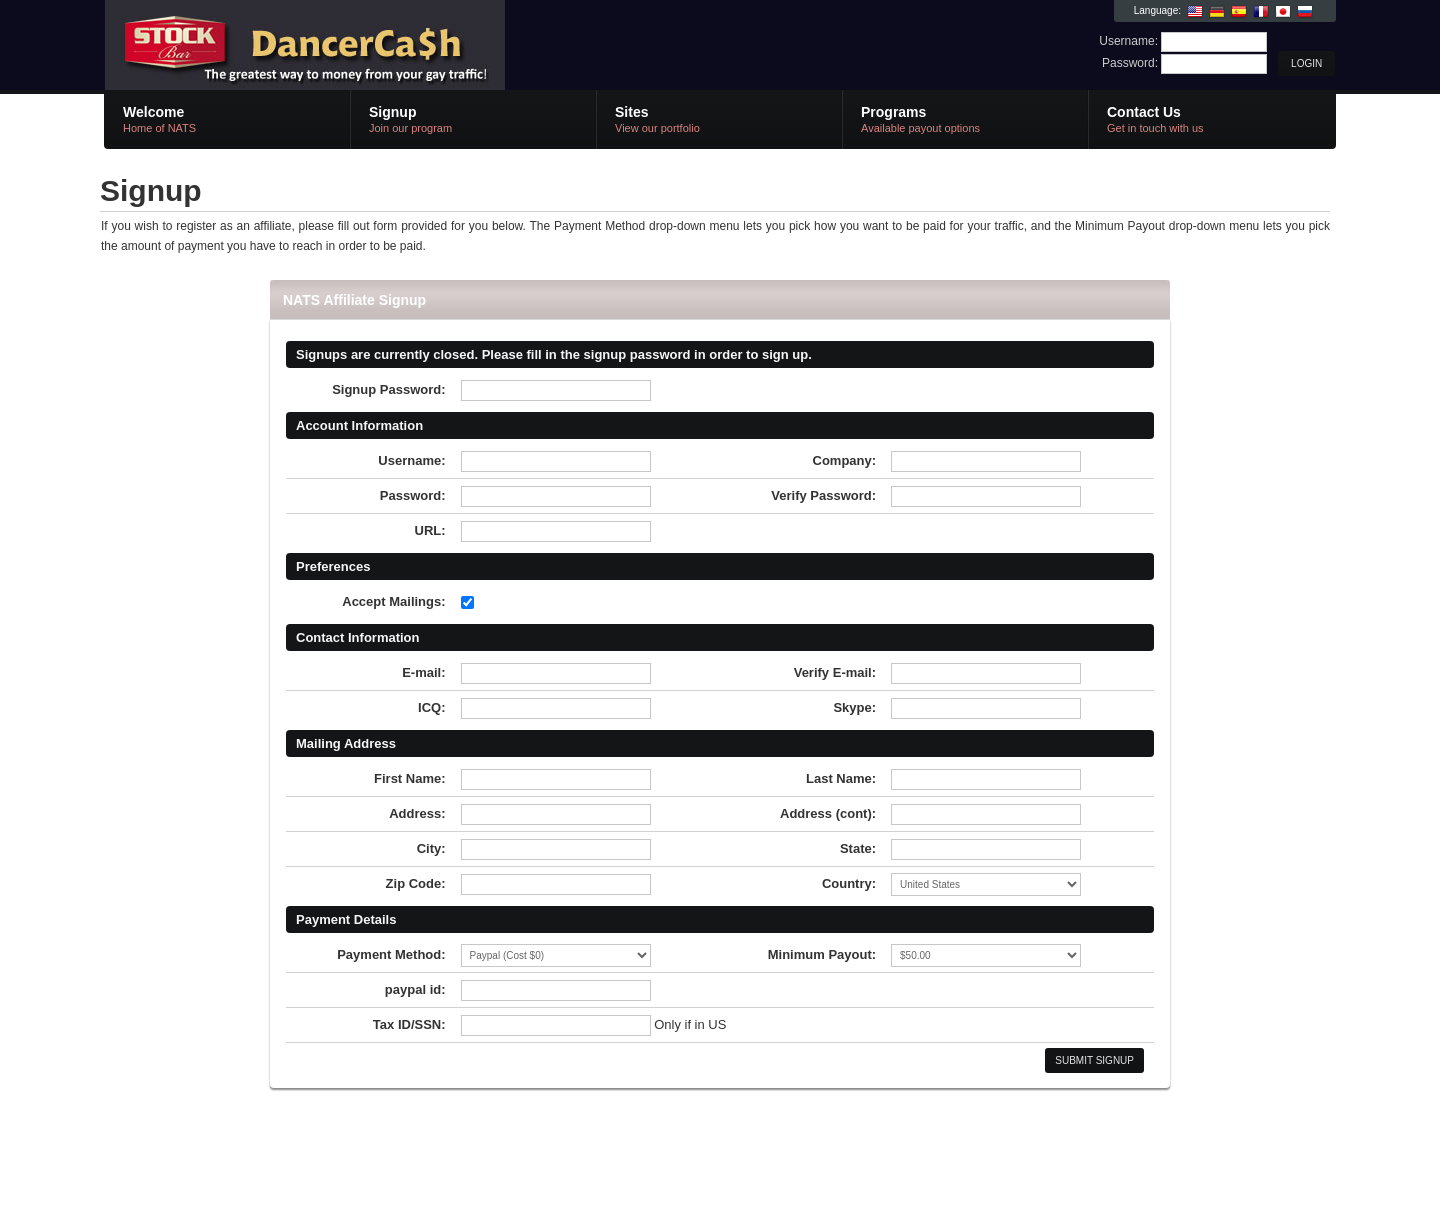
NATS (342, 46)
